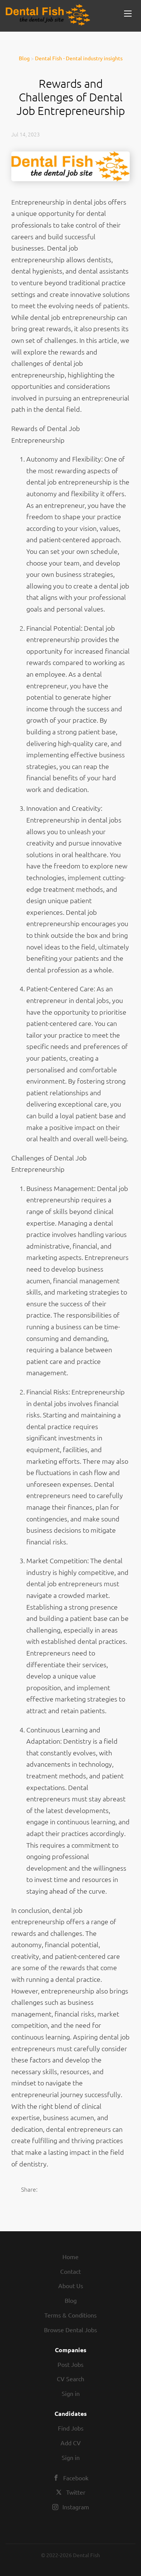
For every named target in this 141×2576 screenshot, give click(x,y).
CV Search (70, 2378)
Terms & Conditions (70, 2315)
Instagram (75, 2506)
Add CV (71, 2442)
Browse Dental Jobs (70, 2329)
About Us (70, 2285)
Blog (24, 58)
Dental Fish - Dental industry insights (79, 58)
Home (70, 2256)
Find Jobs (70, 2428)
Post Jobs (70, 2364)
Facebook (75, 2477)
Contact (70, 2271)
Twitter (75, 2492)
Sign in (71, 2393)
